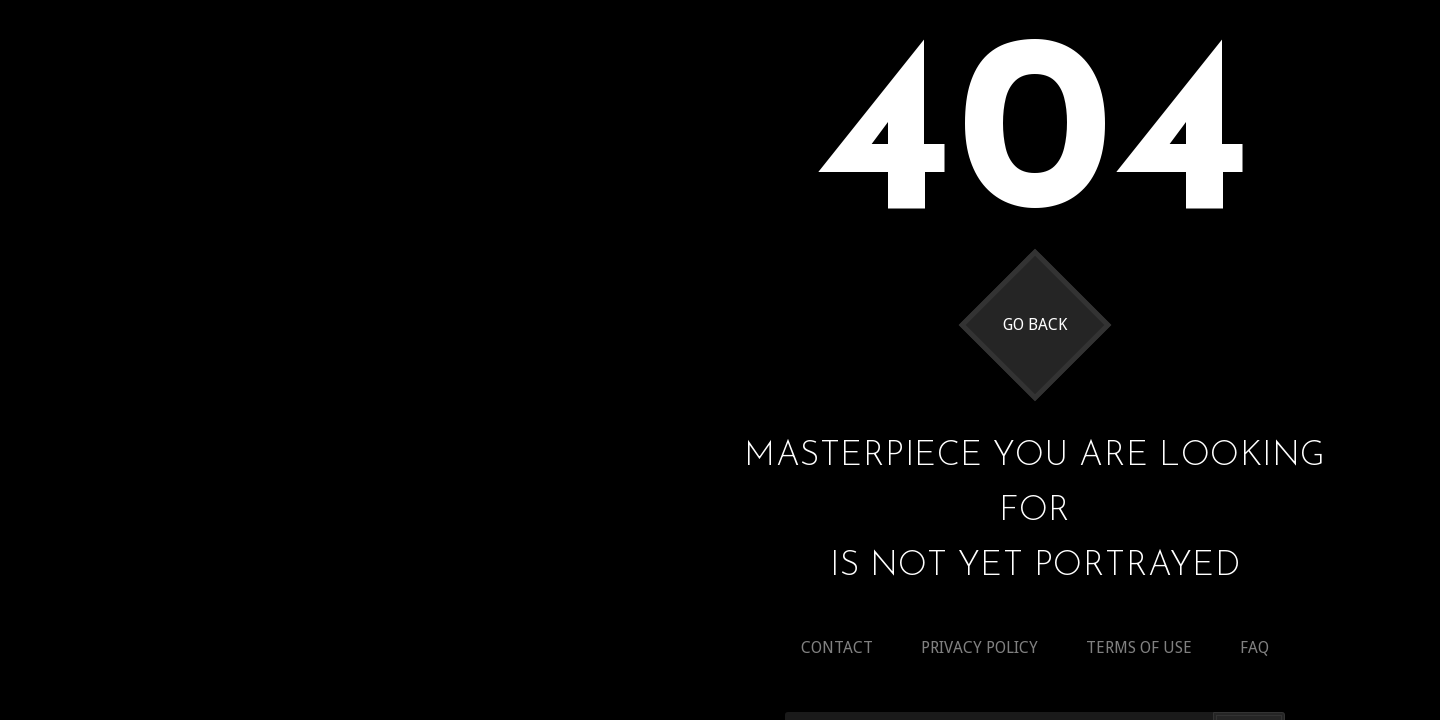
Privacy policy (979, 647)
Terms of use (1139, 647)
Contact (837, 647)
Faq (1254, 647)
